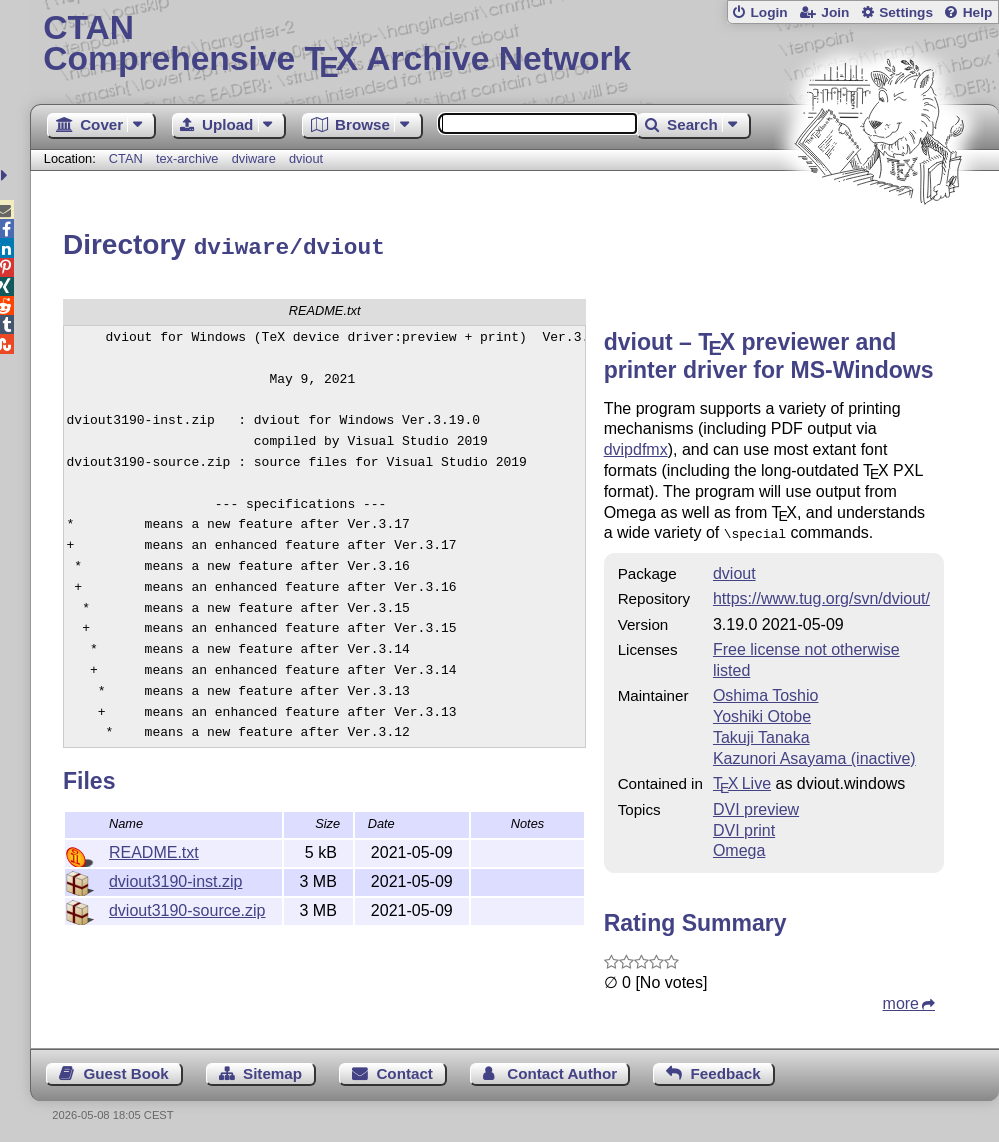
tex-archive (187, 158)
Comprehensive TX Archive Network (514, 45)
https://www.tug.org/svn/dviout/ (821, 593)
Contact (404, 1068)
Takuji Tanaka (761, 732)
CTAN (126, 158)
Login (768, 12)
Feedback (726, 1068)
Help (978, 12)
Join (835, 12)
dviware (254, 158)
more (901, 998)
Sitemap (272, 1068)
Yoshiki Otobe (762, 711)
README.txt (154, 849)
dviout (306, 158)
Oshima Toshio (766, 690)
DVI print (744, 825)
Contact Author (562, 1068)
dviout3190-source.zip (187, 907)
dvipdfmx (636, 446)
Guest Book (125, 1068)
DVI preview (756, 804)
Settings (906, 12)
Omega (739, 845)
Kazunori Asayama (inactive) (814, 753)
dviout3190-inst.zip (175, 878)
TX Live (742, 778)
